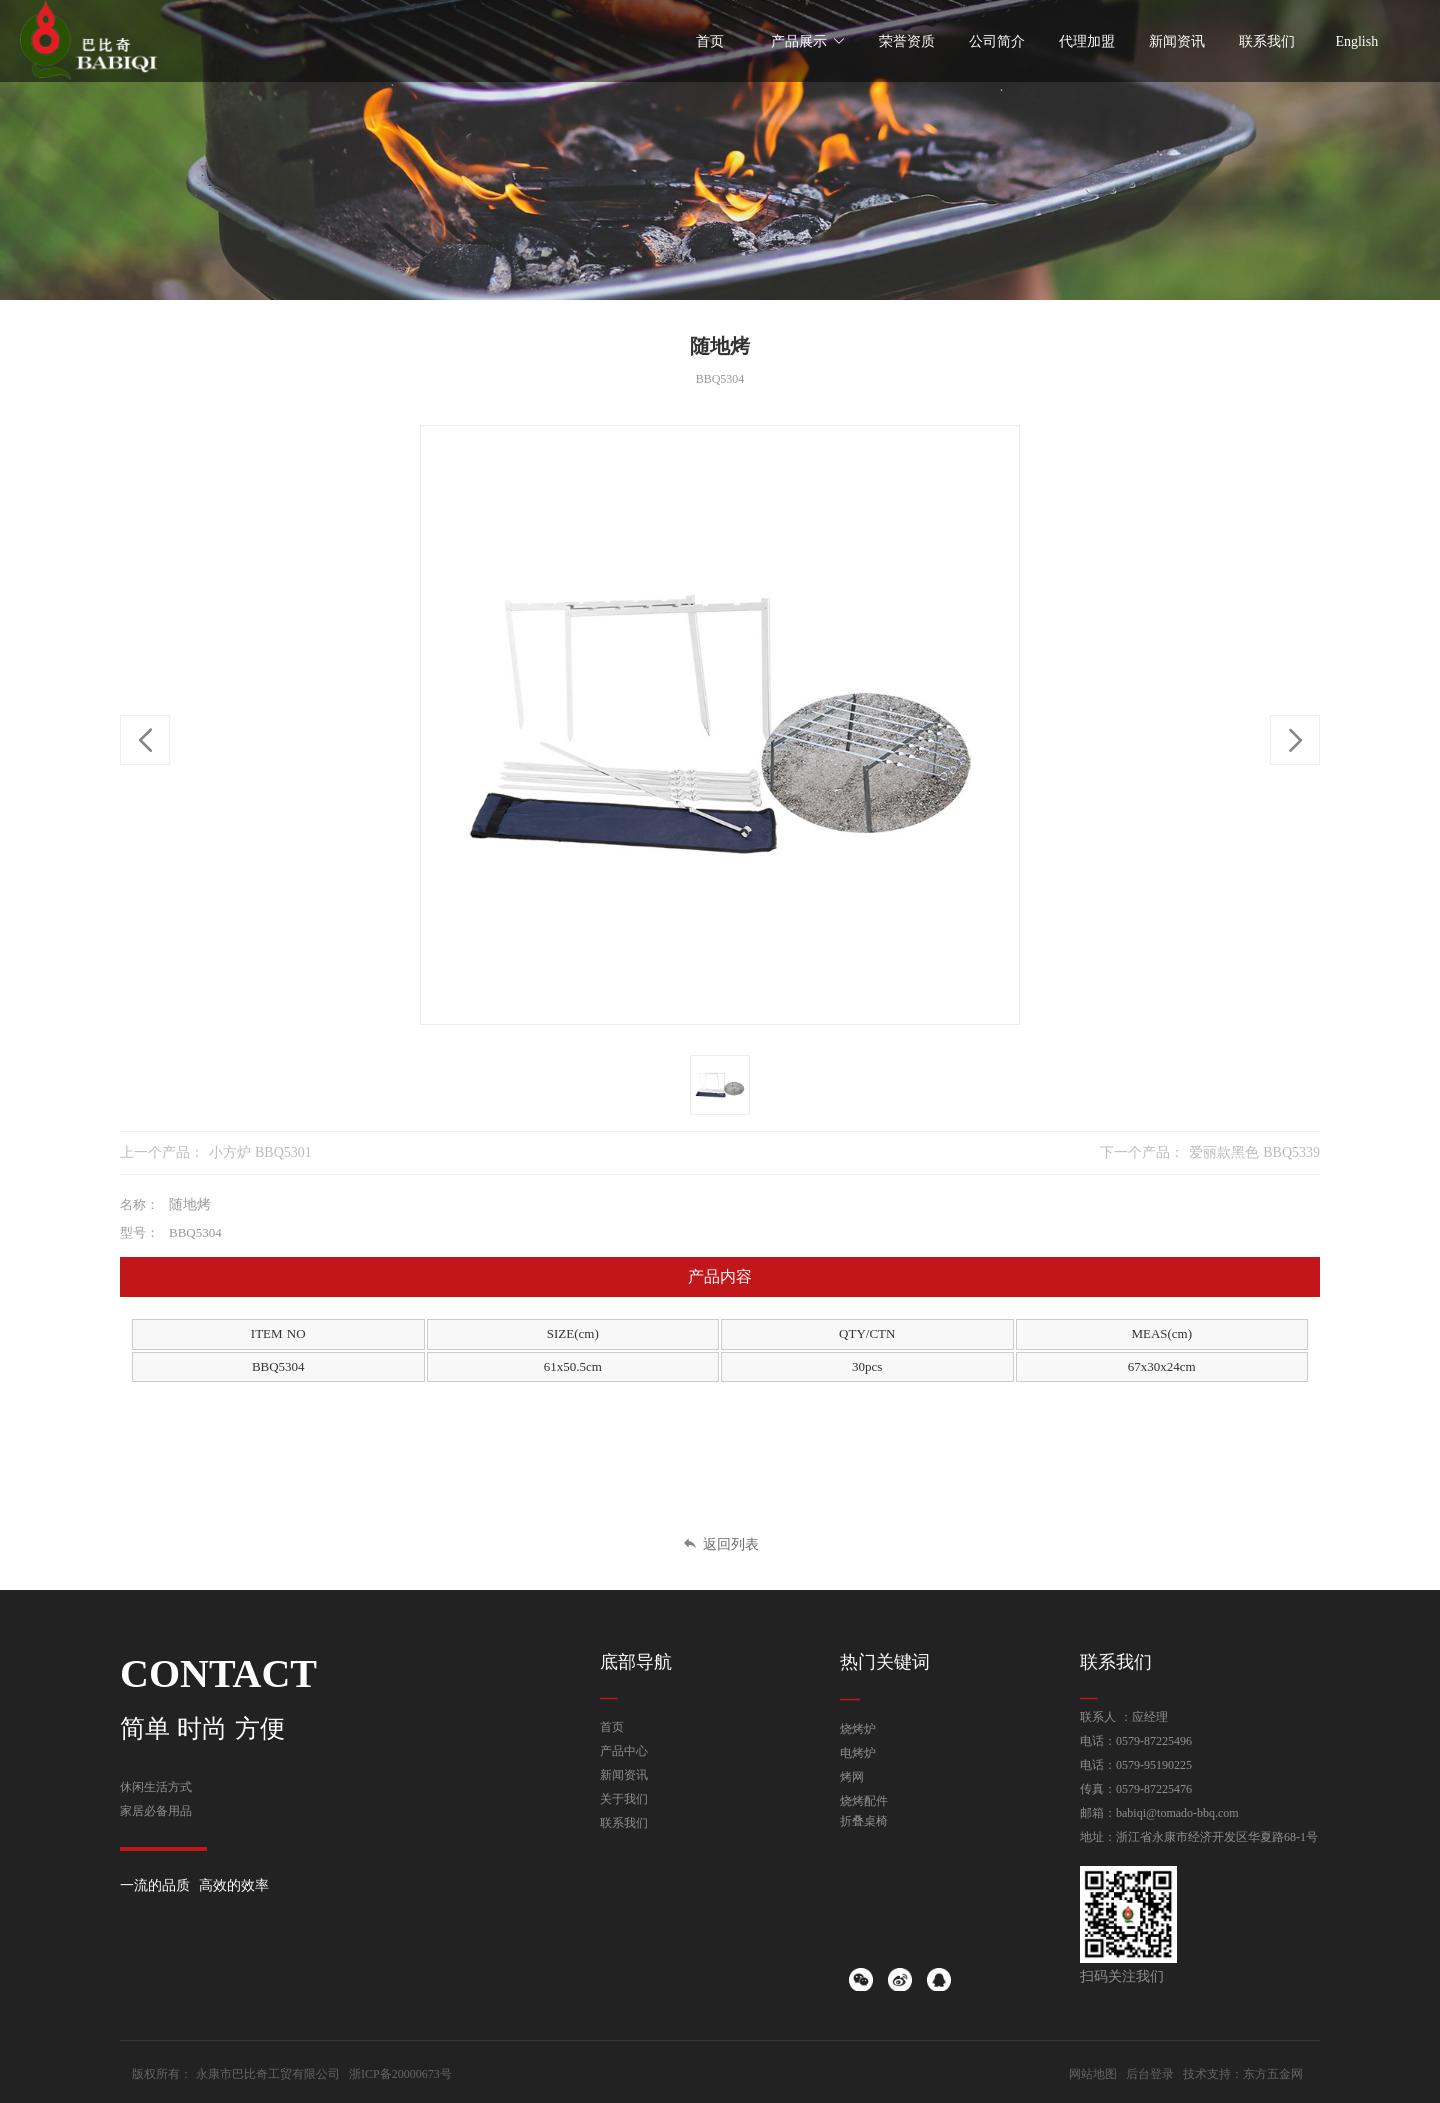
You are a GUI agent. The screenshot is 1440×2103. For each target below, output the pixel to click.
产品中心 (624, 1751)
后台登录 (1150, 2074)
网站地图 (1093, 2074)
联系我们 (624, 1823)
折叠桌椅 (864, 1821)
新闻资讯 (624, 1775)
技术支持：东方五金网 (1243, 2074)
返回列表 (720, 1544)
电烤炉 (858, 1753)
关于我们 (624, 1799)
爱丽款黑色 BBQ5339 (1254, 1152)
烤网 (852, 1777)
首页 (612, 1727)
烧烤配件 (864, 1801)
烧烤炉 (858, 1729)
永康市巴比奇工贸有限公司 (268, 2074)
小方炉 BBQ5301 (260, 1152)
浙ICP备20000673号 (400, 2074)
